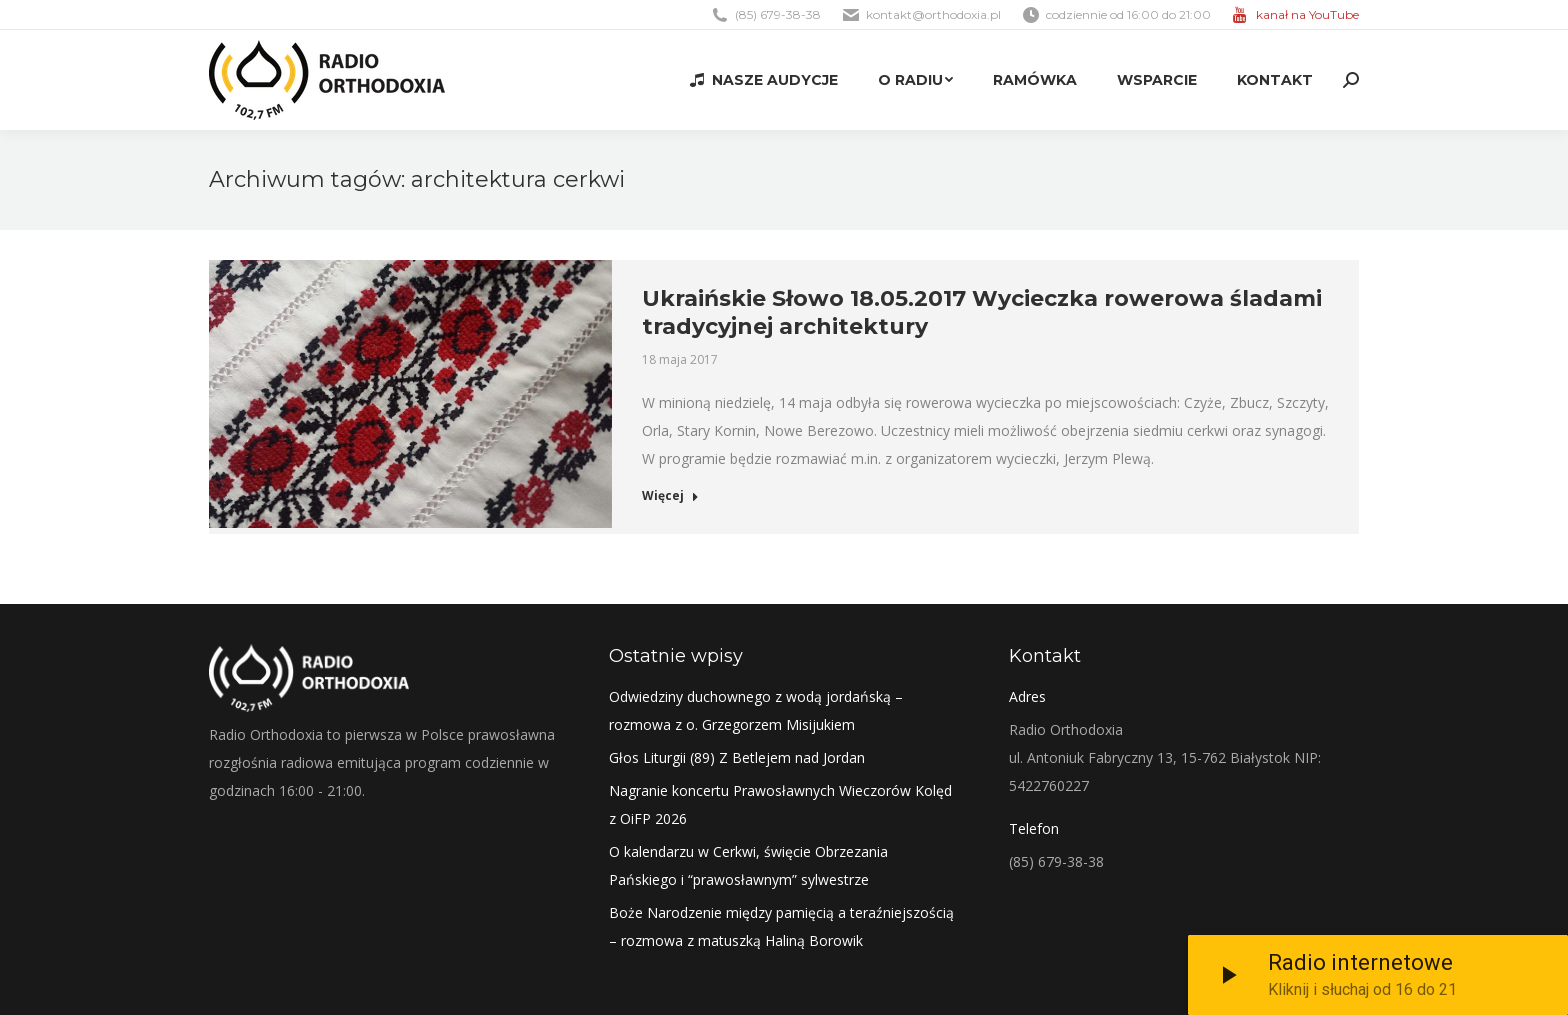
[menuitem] (764, 80)
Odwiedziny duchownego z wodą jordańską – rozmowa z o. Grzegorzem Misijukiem (756, 710)
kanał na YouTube (1307, 14)
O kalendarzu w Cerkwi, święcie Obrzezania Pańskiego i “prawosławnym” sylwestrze (748, 865)
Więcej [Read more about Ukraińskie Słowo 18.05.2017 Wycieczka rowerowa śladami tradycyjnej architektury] (670, 496)
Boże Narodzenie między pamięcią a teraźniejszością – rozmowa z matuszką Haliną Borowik (781, 926)
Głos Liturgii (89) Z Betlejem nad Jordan (737, 757)
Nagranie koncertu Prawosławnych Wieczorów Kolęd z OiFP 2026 (780, 804)
